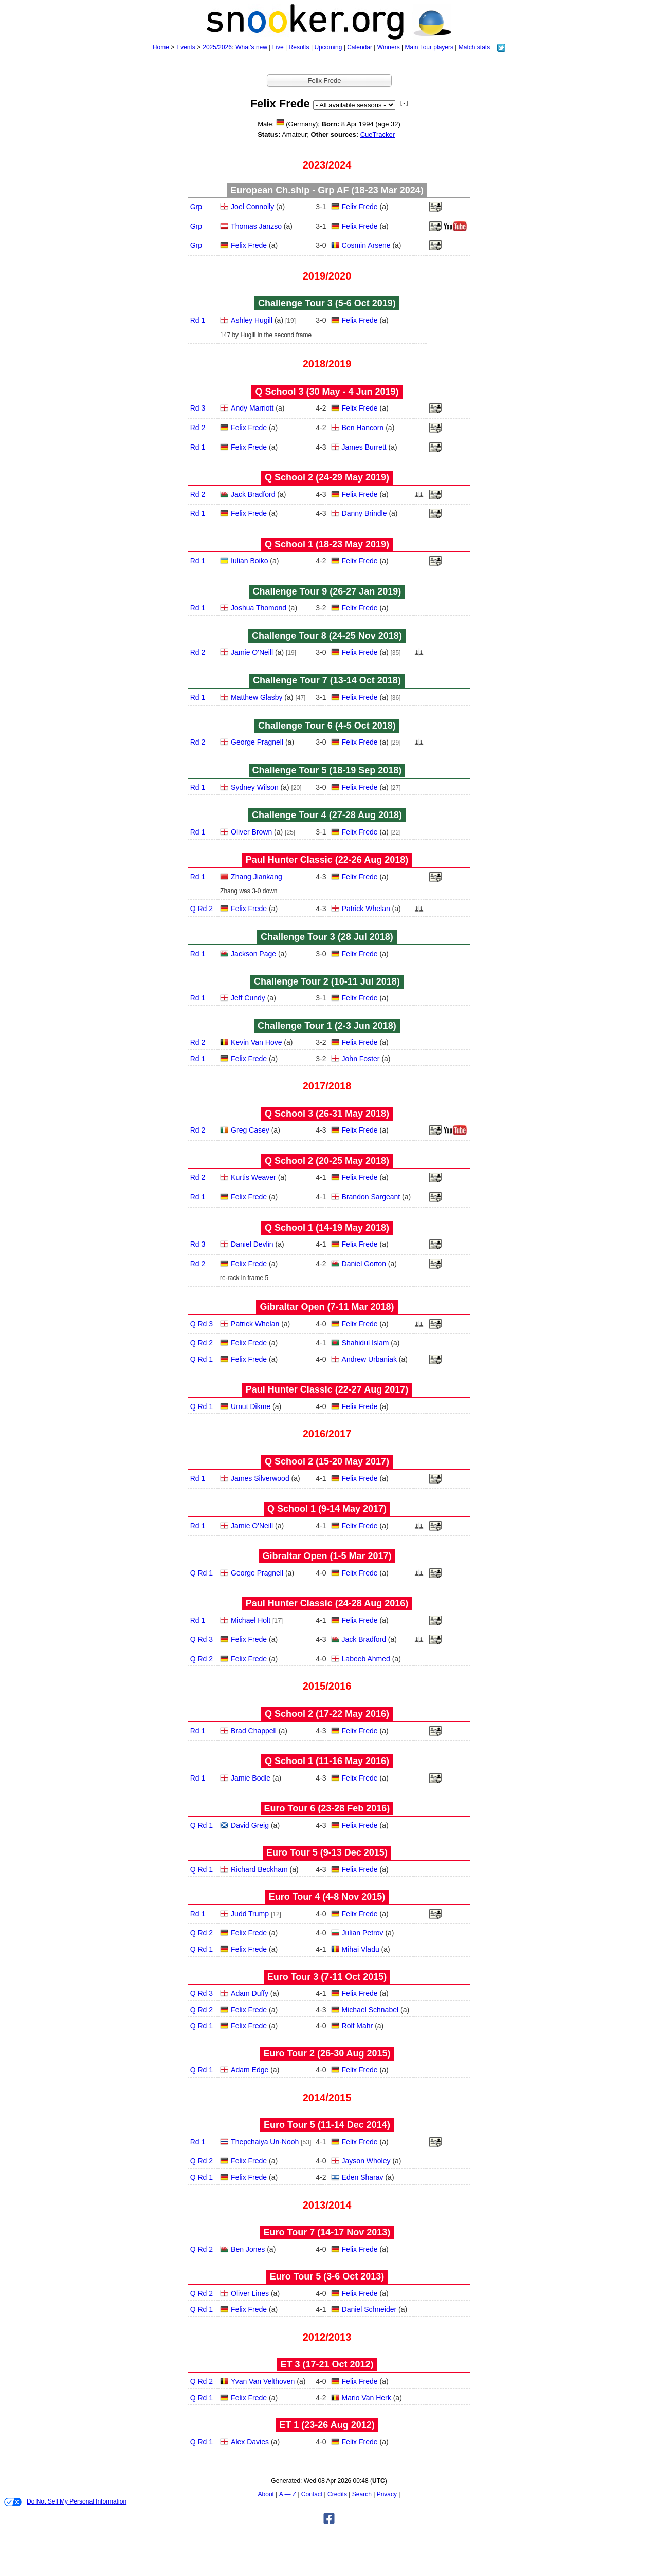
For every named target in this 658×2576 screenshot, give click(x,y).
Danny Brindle (364, 513)
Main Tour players (429, 47)
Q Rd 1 (201, 1359)
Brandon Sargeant (371, 1197)
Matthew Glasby (256, 697)
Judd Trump (250, 1914)
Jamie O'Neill (252, 652)
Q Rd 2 (201, 908)
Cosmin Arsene (366, 245)
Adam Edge (249, 2070)
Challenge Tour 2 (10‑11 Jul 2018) (327, 981)
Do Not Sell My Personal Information (65, 2502)
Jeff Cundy (248, 998)
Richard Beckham (259, 1869)
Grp (196, 206)
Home (161, 47)
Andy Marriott (252, 408)
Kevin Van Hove (256, 1042)
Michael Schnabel (370, 2010)
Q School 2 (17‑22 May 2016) (327, 1714)
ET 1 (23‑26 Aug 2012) (326, 2425)
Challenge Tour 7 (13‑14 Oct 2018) (327, 680)
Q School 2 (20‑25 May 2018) (327, 1161)
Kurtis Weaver (253, 1177)
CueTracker (377, 134)
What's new (251, 47)
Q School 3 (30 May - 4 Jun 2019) (326, 391)
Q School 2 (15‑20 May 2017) (327, 1461)
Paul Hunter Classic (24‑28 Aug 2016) (327, 1603)
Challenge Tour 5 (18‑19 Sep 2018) (327, 770)
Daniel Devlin (252, 1244)
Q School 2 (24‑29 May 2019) (327, 477)
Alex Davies (250, 2442)
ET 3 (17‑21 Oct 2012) (326, 2364)
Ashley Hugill (251, 320)
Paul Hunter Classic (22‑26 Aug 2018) (327, 860)
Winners (388, 47)
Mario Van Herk (366, 2398)
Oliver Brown (251, 832)
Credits (337, 2494)
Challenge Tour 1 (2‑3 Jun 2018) (327, 1026)
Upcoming (328, 47)
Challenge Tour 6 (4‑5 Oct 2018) (327, 725)
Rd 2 (198, 427)
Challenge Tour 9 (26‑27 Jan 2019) (327, 591)
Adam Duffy (249, 1993)
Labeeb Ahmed (366, 1659)
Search (362, 2494)
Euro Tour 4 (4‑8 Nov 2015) (327, 1897)
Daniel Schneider (369, 2309)
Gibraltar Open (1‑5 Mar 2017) (326, 1556)
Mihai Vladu (360, 1949)
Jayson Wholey (366, 2161)
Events (185, 47)
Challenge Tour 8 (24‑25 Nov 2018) (327, 636)
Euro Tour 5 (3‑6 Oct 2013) (327, 2276)
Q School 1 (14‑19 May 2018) (327, 1227)
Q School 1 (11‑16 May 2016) (327, 1761)
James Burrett (364, 447)
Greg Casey (250, 1130)
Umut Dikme (250, 1406)
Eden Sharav (362, 2177)
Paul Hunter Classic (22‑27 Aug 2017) (327, 1389)
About (266, 2494)
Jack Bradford (253, 494)
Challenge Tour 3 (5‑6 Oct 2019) (327, 303)
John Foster (361, 1058)
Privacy (387, 2494)
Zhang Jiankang (256, 877)
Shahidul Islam (365, 1343)
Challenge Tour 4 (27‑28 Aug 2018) (327, 815)
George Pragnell (257, 742)
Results (299, 47)
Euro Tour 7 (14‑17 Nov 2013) (327, 2232)
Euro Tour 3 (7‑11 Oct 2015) (327, 1977)
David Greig (250, 1825)
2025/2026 (217, 47)
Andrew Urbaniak (369, 1359)
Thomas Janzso (256, 226)
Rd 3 (198, 408)
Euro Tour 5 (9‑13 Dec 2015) (327, 1852)
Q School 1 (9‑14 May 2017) (327, 1509)
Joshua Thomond (258, 608)
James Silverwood (260, 1478)
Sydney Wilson (255, 787)
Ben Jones (248, 2249)
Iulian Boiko (249, 561)
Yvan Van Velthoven (263, 2381)
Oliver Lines (250, 2293)
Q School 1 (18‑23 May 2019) (327, 544)
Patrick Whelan (366, 908)
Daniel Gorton (364, 1263)
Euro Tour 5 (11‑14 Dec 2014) (327, 2125)
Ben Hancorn (363, 427)
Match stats (474, 47)
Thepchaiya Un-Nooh (265, 2142)
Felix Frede (360, 206)
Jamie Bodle (250, 1778)
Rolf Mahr (357, 2026)
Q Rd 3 (201, 1324)
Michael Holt (250, 1620)
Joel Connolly (252, 206)
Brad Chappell (254, 1731)
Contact (311, 2494)
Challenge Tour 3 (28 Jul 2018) (327, 937)
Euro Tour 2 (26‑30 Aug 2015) (326, 2053)
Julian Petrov (362, 1933)
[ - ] (404, 103)
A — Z (287, 2494)
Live (278, 47)
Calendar (359, 47)
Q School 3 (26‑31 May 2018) (327, 1113)
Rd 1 (198, 320)
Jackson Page (253, 954)
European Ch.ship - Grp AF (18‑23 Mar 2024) (326, 190)
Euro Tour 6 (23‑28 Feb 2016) (327, 1808)
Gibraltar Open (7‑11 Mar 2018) (327, 1307)
